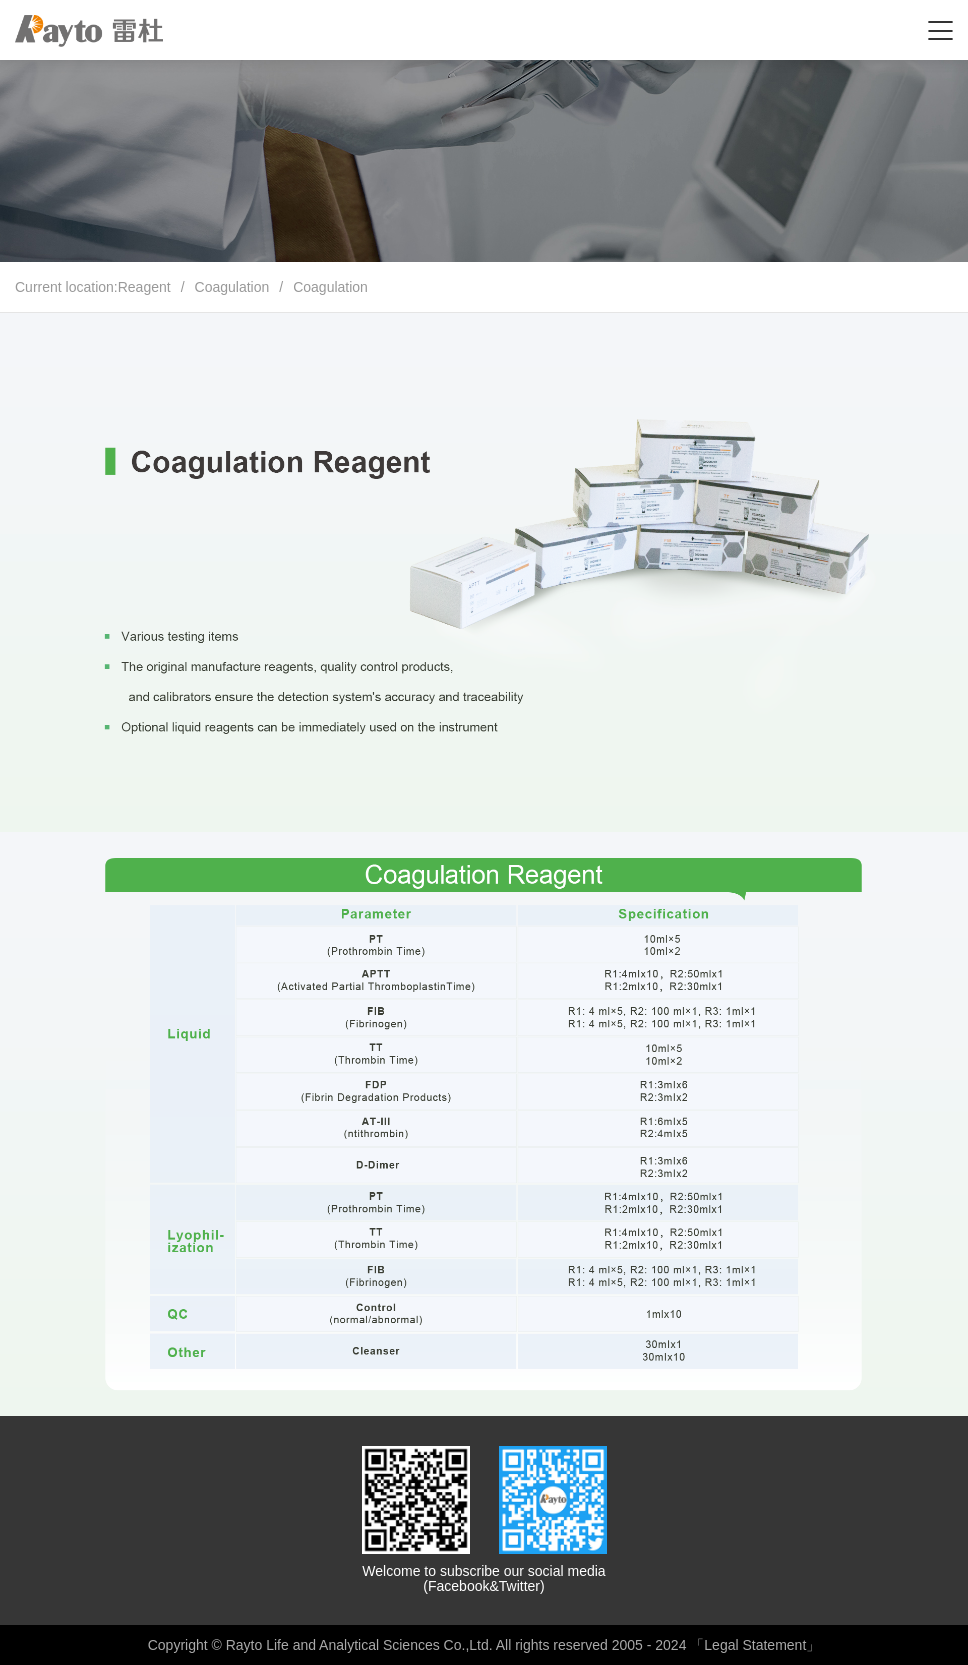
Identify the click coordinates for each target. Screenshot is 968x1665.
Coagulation (232, 287)
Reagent (144, 287)
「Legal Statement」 (755, 1645)
